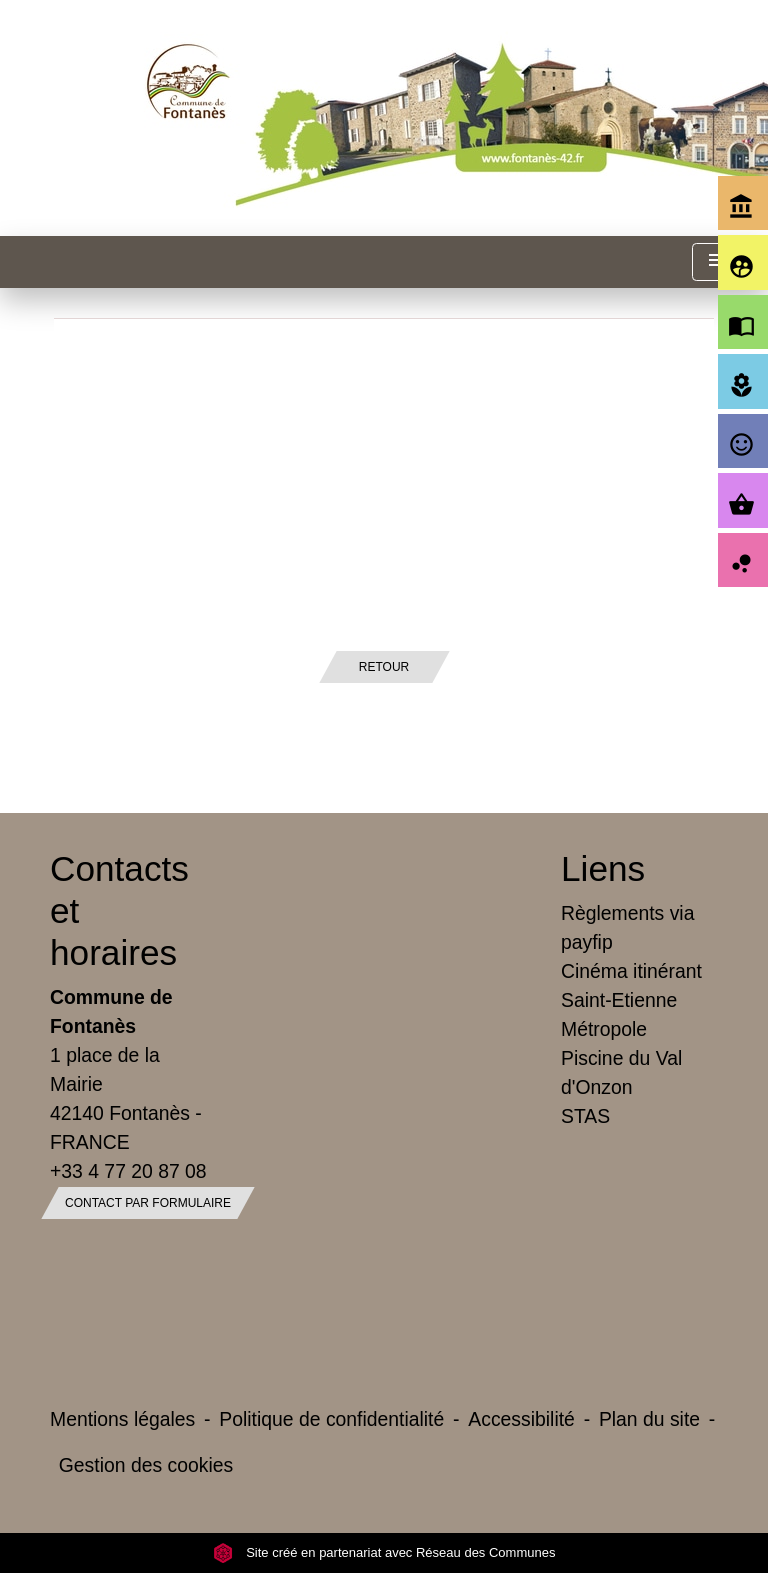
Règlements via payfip (627, 927)
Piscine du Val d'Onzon (621, 1072)
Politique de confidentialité (331, 1419)
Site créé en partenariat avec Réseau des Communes (384, 1552)
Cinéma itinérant (631, 971)
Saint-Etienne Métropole (619, 1014)
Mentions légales (122, 1419)
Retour (384, 667)
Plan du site (649, 1419)
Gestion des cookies (146, 1465)
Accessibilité (521, 1419)
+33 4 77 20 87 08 (128, 1171)
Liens (603, 868)
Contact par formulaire (148, 1203)
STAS (585, 1116)
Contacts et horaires (119, 910)
